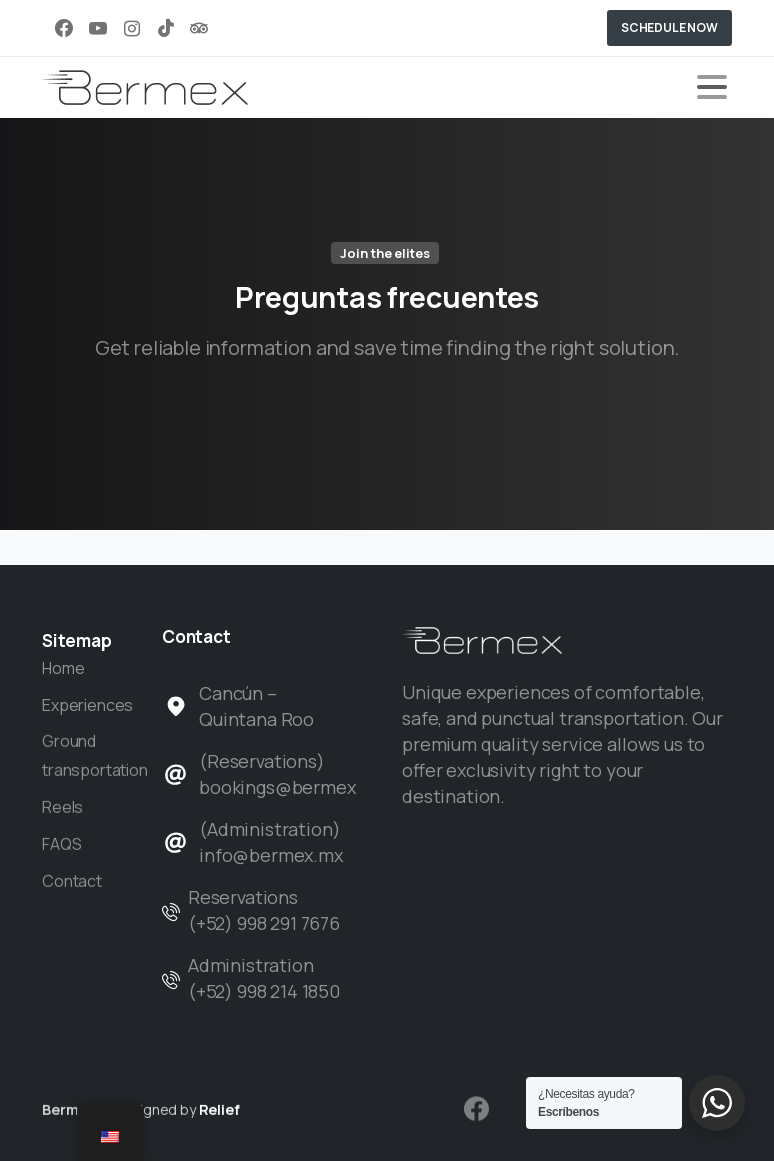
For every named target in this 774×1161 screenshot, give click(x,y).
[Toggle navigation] (712, 87)
